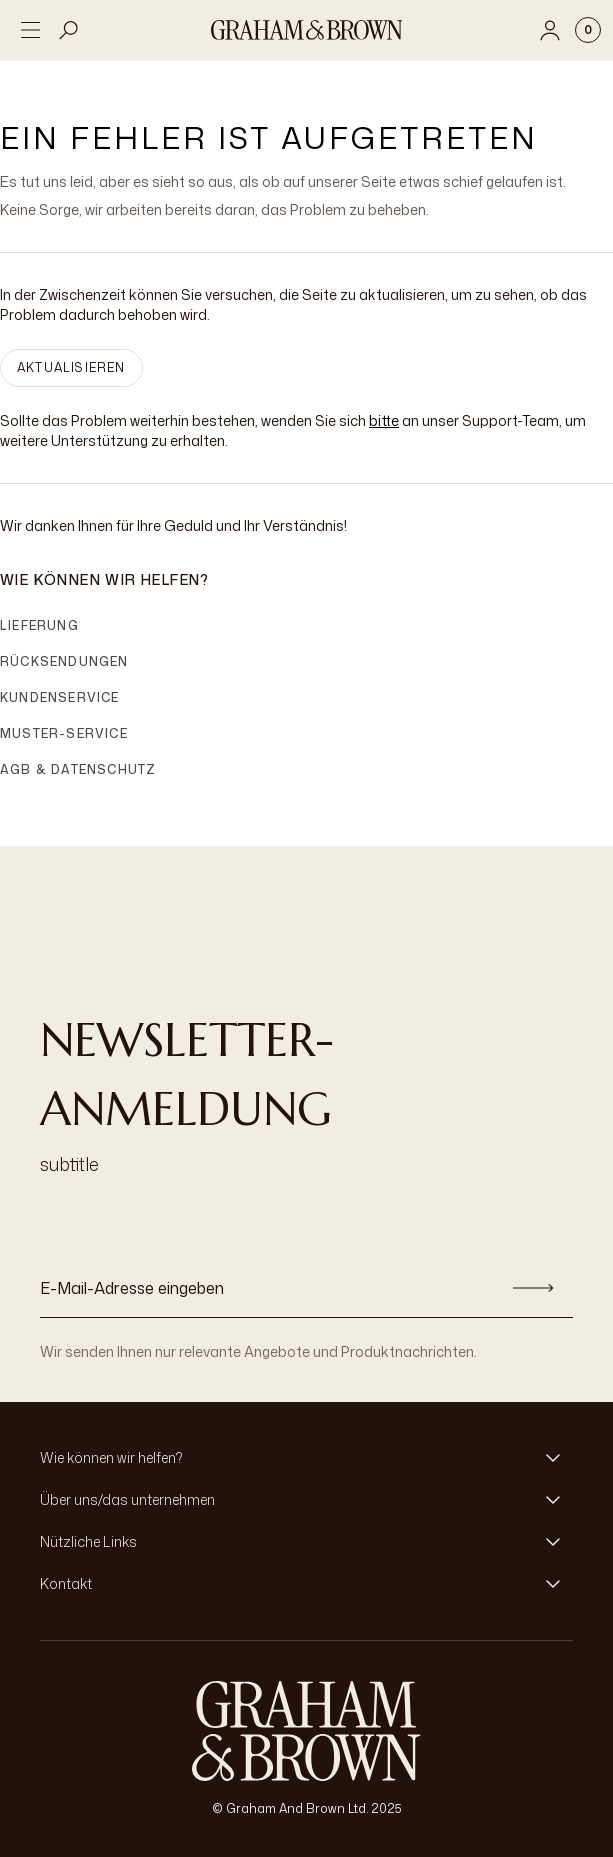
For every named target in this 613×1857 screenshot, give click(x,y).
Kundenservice (60, 697)
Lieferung (39, 625)
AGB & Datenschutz (78, 769)
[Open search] (69, 30)
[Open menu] (30, 30)
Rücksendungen (64, 661)
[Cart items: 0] (588, 30)
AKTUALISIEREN (71, 367)
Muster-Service (64, 733)
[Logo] (307, 30)
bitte (384, 420)
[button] (306, 1458)
